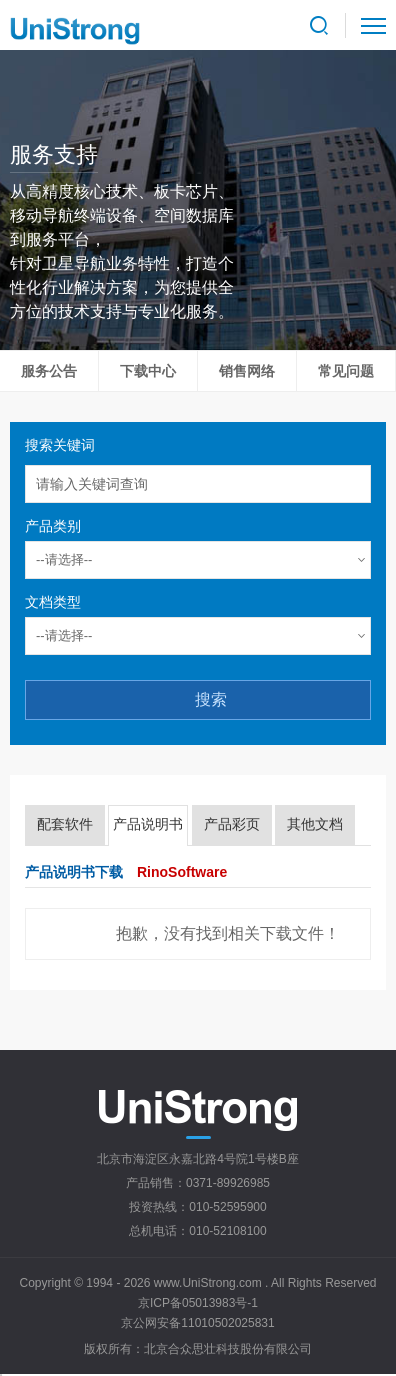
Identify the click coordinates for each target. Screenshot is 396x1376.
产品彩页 (232, 824)
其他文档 (315, 824)
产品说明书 (148, 824)
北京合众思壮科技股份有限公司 (228, 1349)
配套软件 (65, 824)
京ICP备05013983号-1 (198, 1303)
